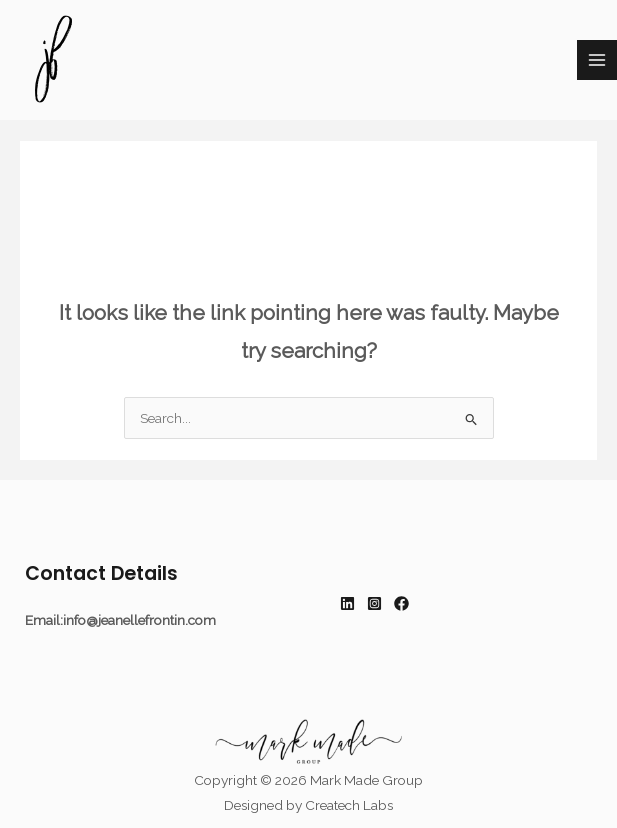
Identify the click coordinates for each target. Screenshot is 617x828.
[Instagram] (374, 603)
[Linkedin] (347, 603)
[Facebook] (401, 603)
